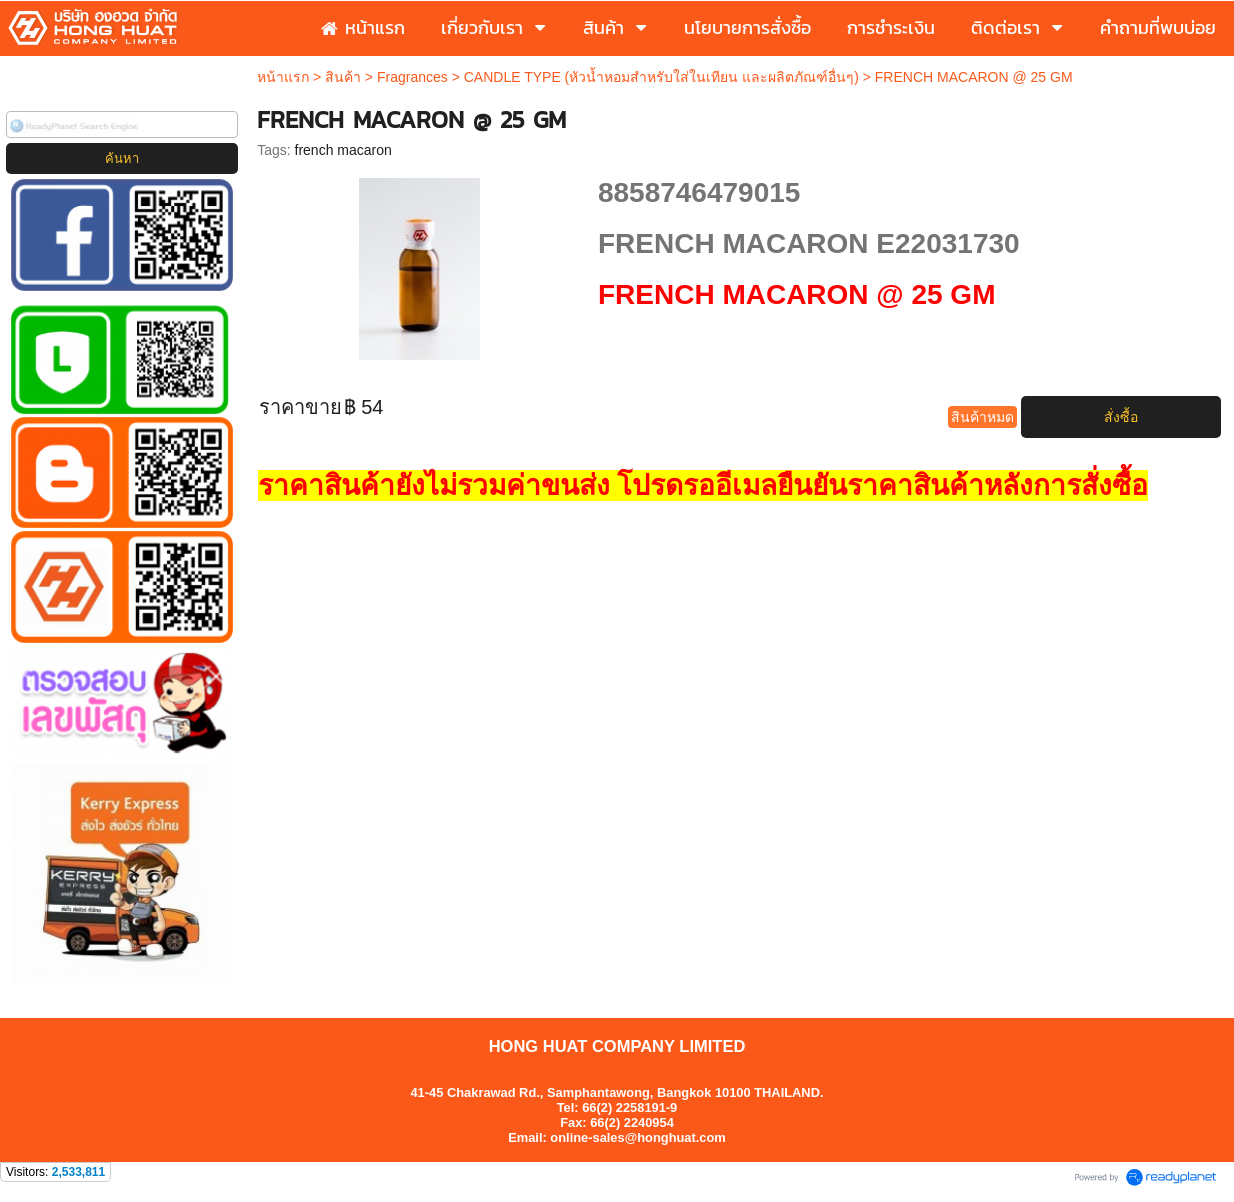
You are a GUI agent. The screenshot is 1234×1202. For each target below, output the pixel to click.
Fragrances (412, 77)
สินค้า (343, 77)
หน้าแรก (283, 77)
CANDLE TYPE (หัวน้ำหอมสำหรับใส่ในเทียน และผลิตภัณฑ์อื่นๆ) (661, 77)
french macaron (343, 150)
